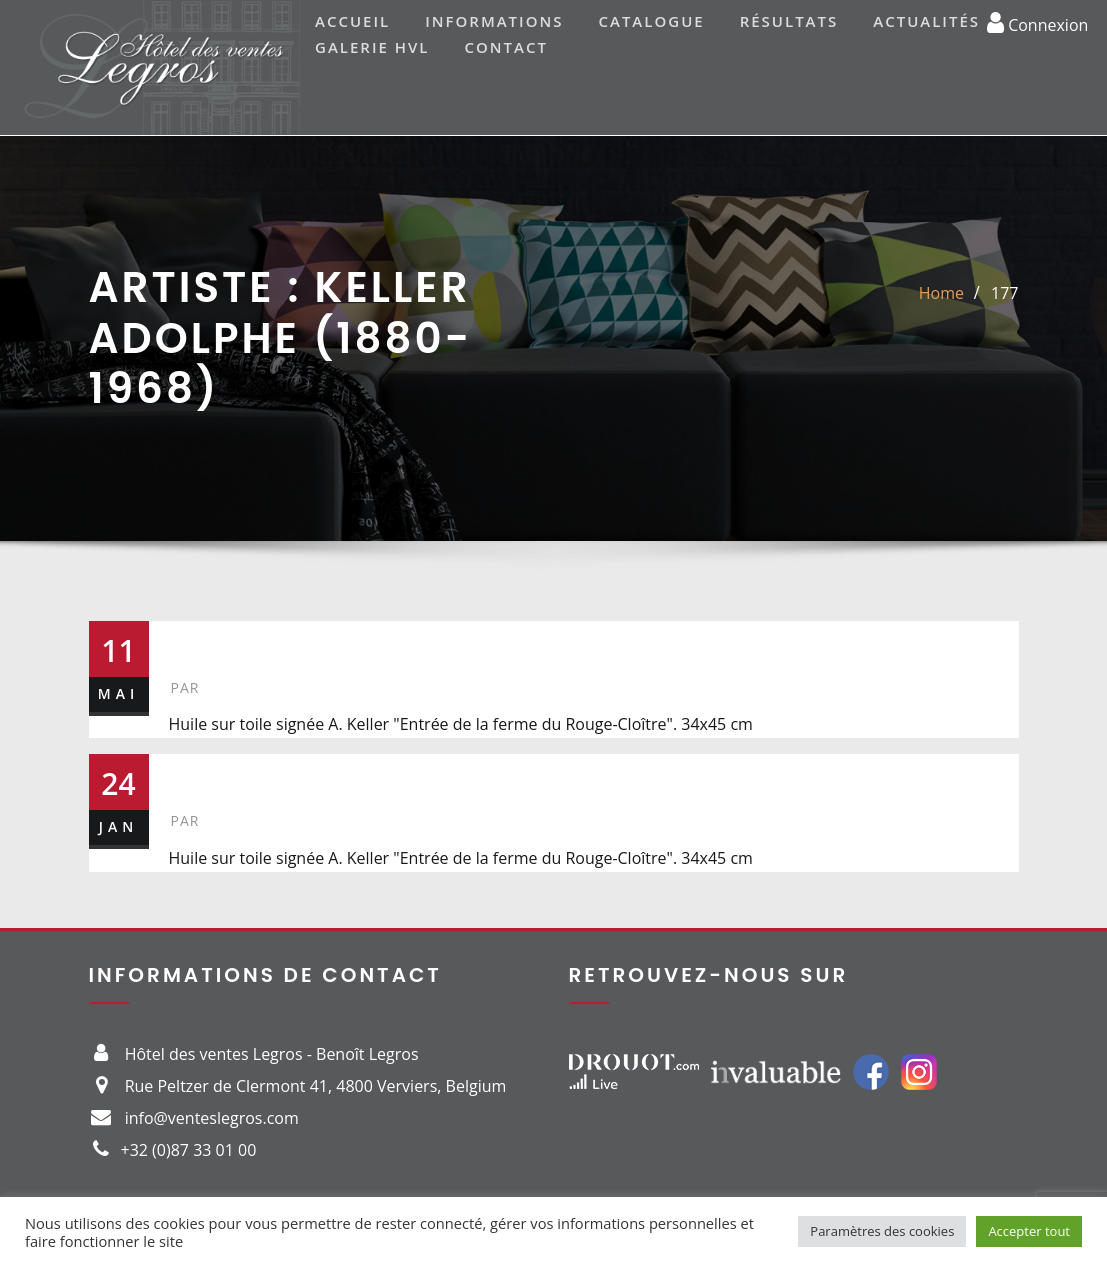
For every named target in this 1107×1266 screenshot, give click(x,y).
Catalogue (651, 21)
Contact (506, 47)
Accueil (352, 21)
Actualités (926, 21)
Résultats (789, 21)
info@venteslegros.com (212, 1118)
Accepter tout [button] (1029, 1231)
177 (1004, 293)
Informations (494, 21)
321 (197, 775)
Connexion (1037, 22)
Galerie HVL (372, 47)
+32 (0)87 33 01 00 (189, 1150)
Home (941, 293)
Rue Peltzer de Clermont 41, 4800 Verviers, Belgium (316, 1086)
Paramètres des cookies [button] (882, 1231)
